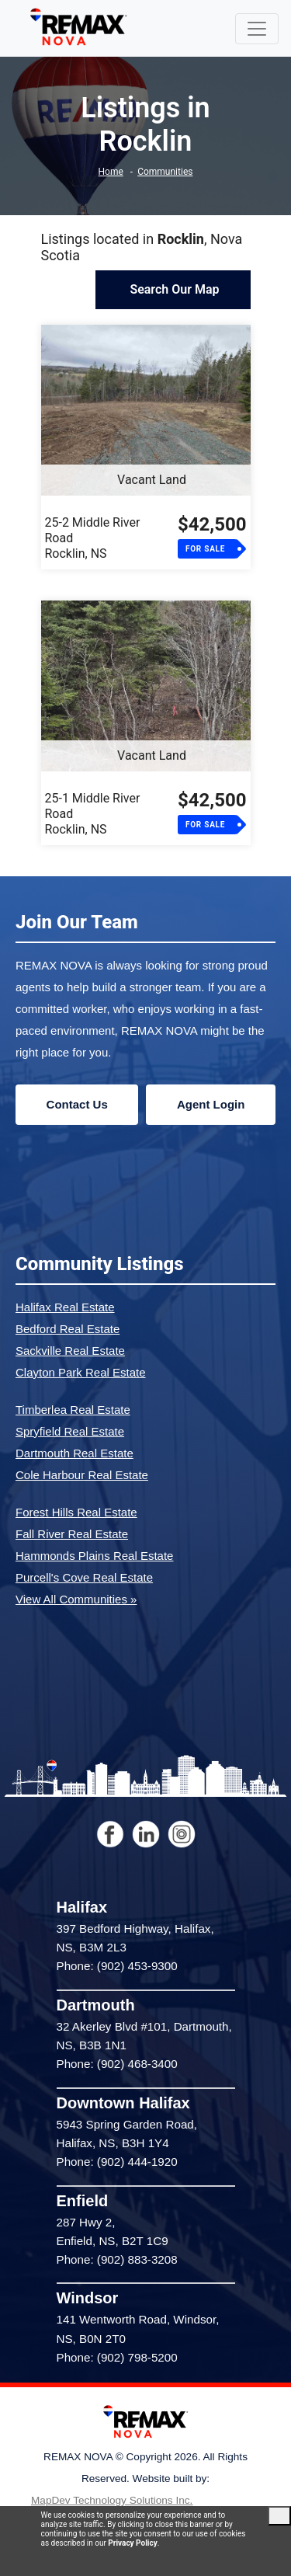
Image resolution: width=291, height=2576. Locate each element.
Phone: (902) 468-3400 (117, 2063)
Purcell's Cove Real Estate (84, 1577)
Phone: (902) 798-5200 (117, 2357)
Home (111, 171)
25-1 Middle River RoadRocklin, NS (92, 814)
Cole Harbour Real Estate (82, 1474)
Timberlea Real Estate (73, 1409)
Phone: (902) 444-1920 (117, 2161)
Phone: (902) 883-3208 (117, 2259)
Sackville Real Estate (70, 1350)
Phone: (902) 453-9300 (117, 1965)
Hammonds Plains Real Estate (94, 1555)
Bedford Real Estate (68, 1328)
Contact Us (77, 1104)
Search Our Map (172, 289)
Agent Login (210, 1104)
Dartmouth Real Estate (74, 1453)
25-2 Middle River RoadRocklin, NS (92, 538)
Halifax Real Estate (65, 1307)
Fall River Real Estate (72, 1533)
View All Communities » (76, 1599)
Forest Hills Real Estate (76, 1512)
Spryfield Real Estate (70, 1431)
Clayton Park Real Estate (81, 1372)
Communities (164, 171)
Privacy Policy (132, 2543)
